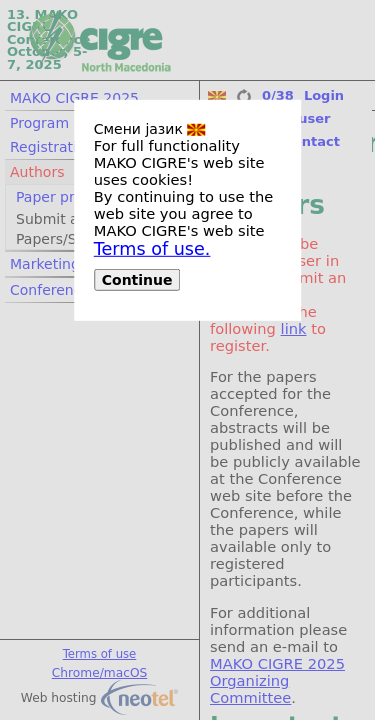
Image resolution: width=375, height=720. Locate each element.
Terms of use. (152, 249)
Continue (137, 280)
